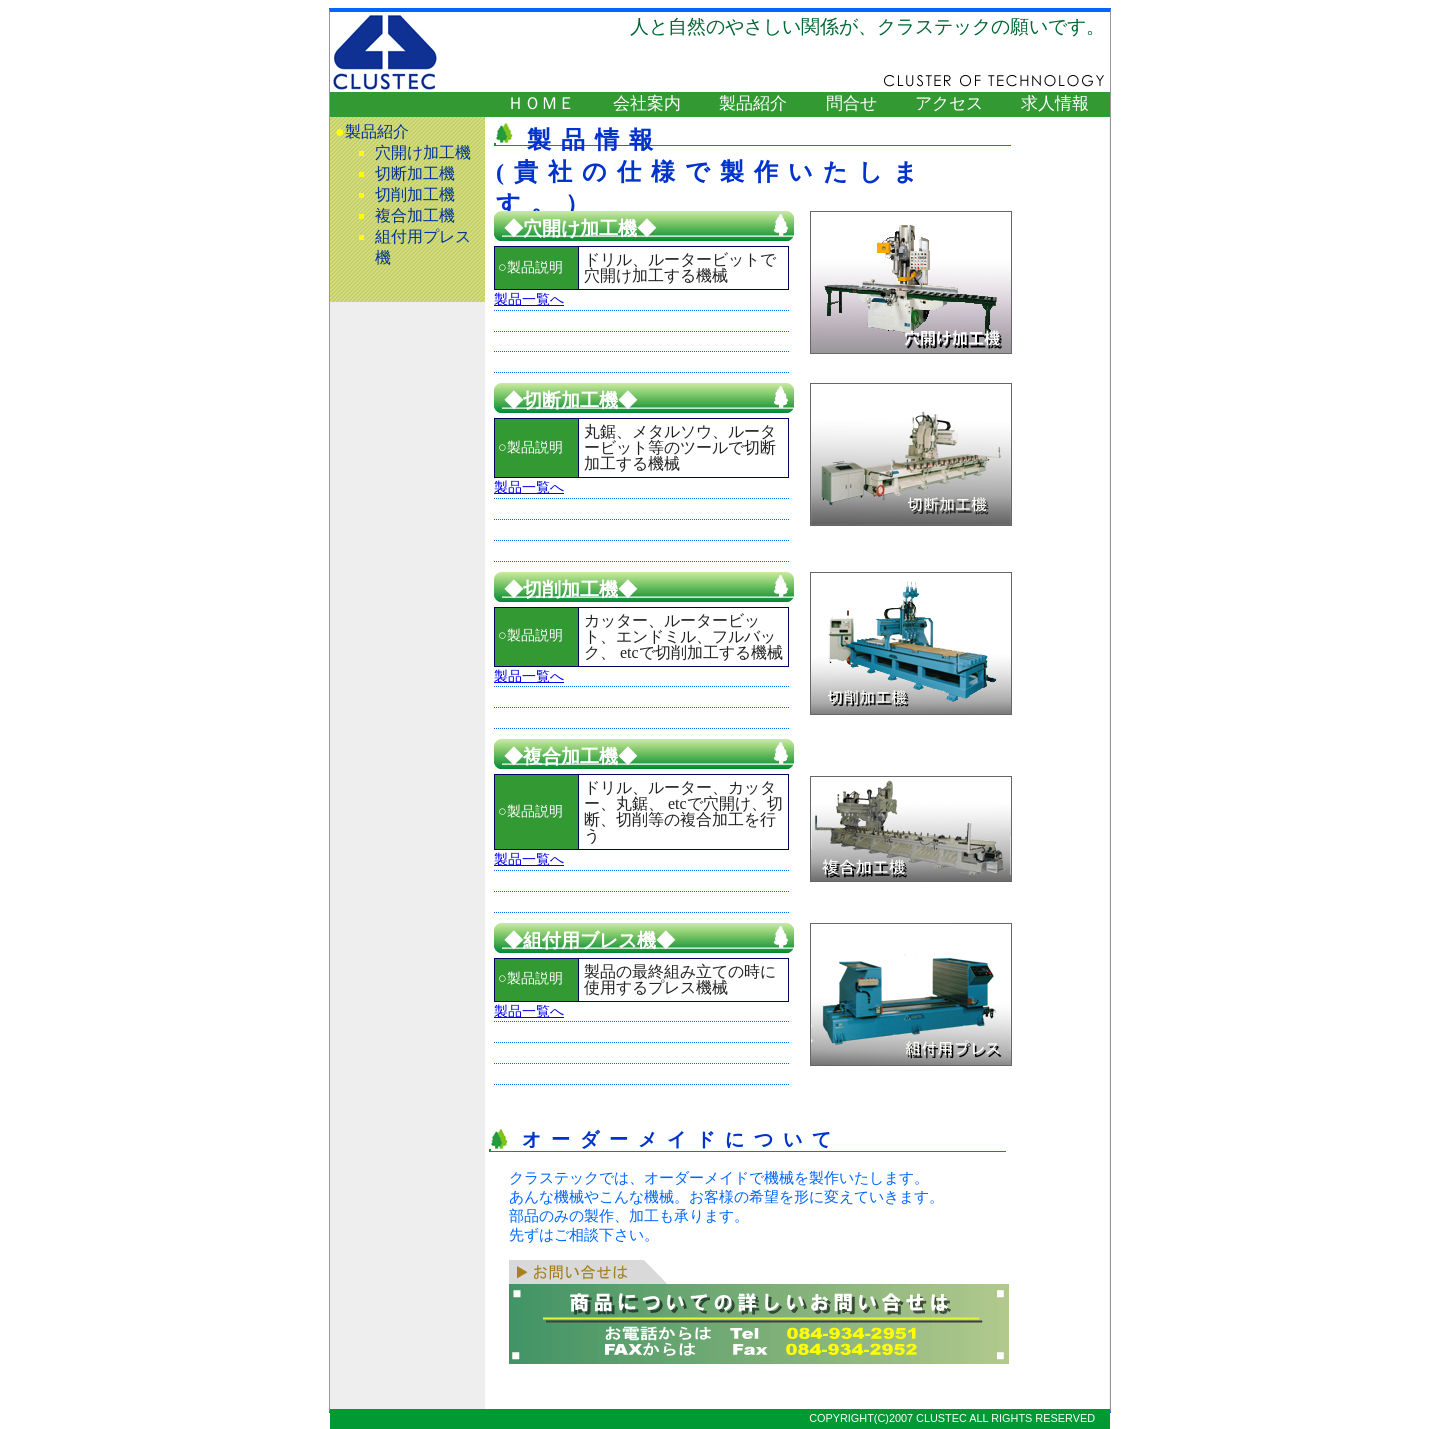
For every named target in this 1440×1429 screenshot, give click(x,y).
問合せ (851, 103)
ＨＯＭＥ (541, 103)
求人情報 (1055, 103)
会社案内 (647, 103)
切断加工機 (415, 173)
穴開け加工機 (423, 152)
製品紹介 (753, 103)
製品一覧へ (529, 299)
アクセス (949, 103)
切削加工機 (415, 194)
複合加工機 (415, 215)
